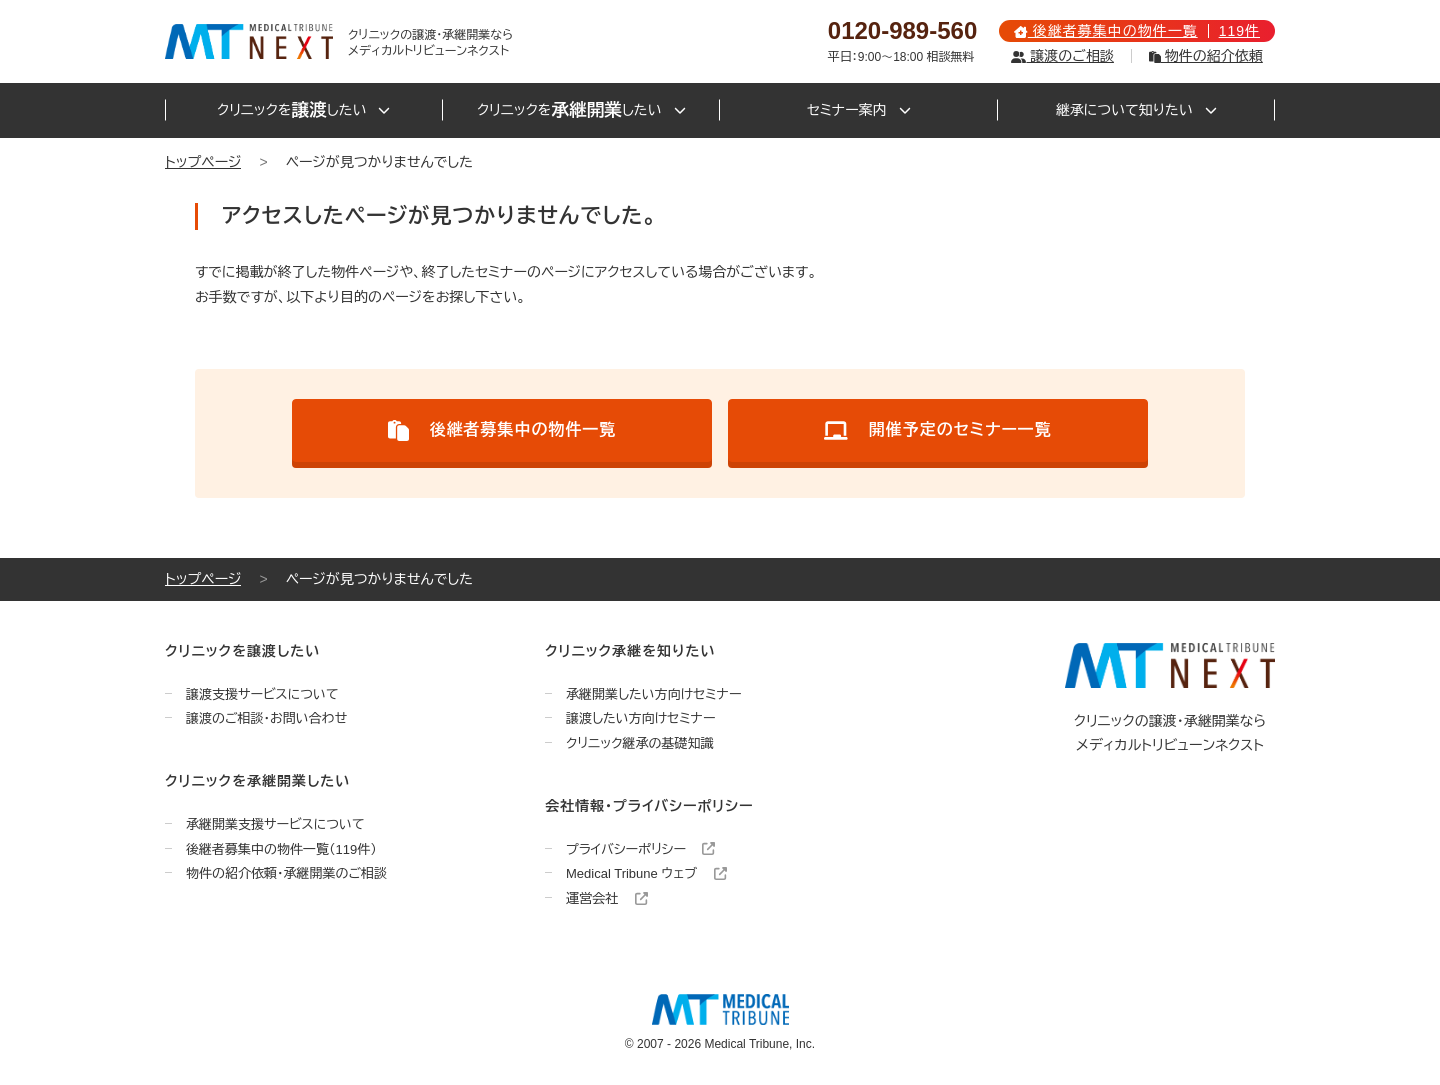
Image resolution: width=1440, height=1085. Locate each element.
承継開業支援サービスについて (275, 824)
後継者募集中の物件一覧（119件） (281, 849)
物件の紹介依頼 (1206, 56)
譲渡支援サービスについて (262, 694)
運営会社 (607, 898)
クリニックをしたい (303, 110)
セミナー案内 (859, 110)
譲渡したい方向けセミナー (641, 718)
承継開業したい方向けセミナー (654, 694)
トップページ (203, 162)
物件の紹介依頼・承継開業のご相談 (286, 873)
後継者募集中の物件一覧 (502, 430)
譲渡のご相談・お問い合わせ (266, 718)
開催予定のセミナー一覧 (938, 430)
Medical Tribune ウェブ (646, 873)
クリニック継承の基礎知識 (640, 743)
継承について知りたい (1136, 110)
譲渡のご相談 (1062, 56)
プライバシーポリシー (640, 849)
